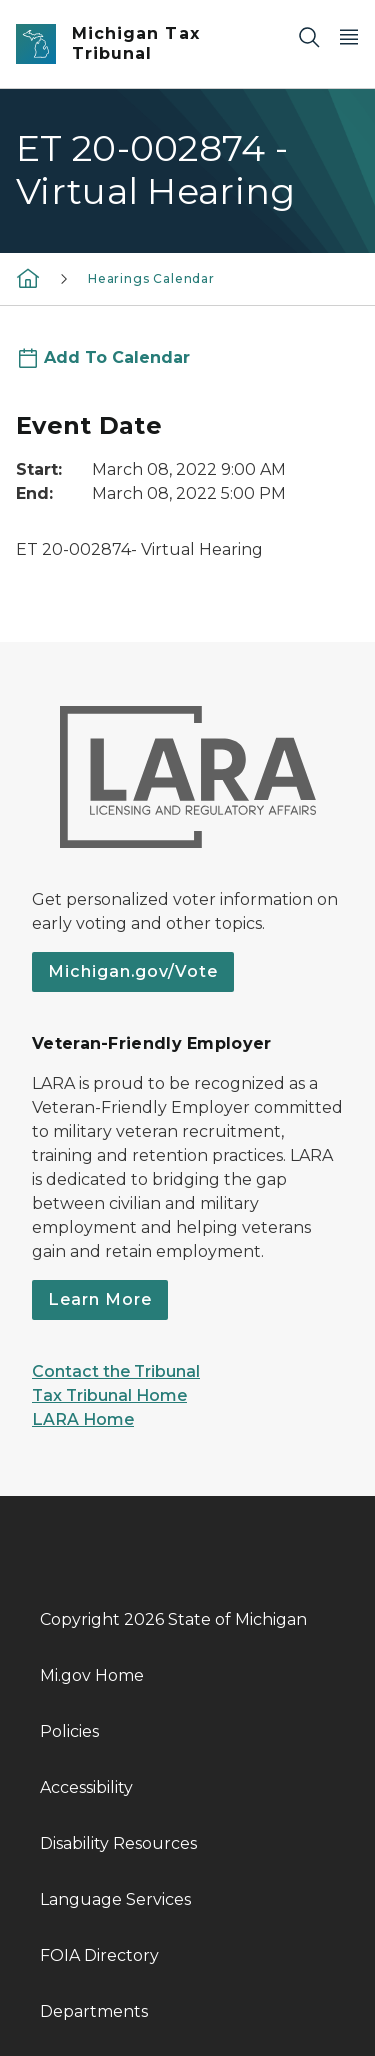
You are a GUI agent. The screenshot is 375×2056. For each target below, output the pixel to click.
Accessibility (86, 1787)
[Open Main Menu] (349, 36)
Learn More (100, 1299)
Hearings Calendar (151, 278)
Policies (69, 1731)
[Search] (309, 36)
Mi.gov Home (92, 1675)
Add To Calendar (117, 357)
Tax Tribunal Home (109, 1395)
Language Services (115, 1899)
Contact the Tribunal (116, 1371)
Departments (94, 2011)
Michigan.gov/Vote (133, 971)
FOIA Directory (99, 1955)
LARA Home (83, 1419)
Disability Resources (118, 1843)
